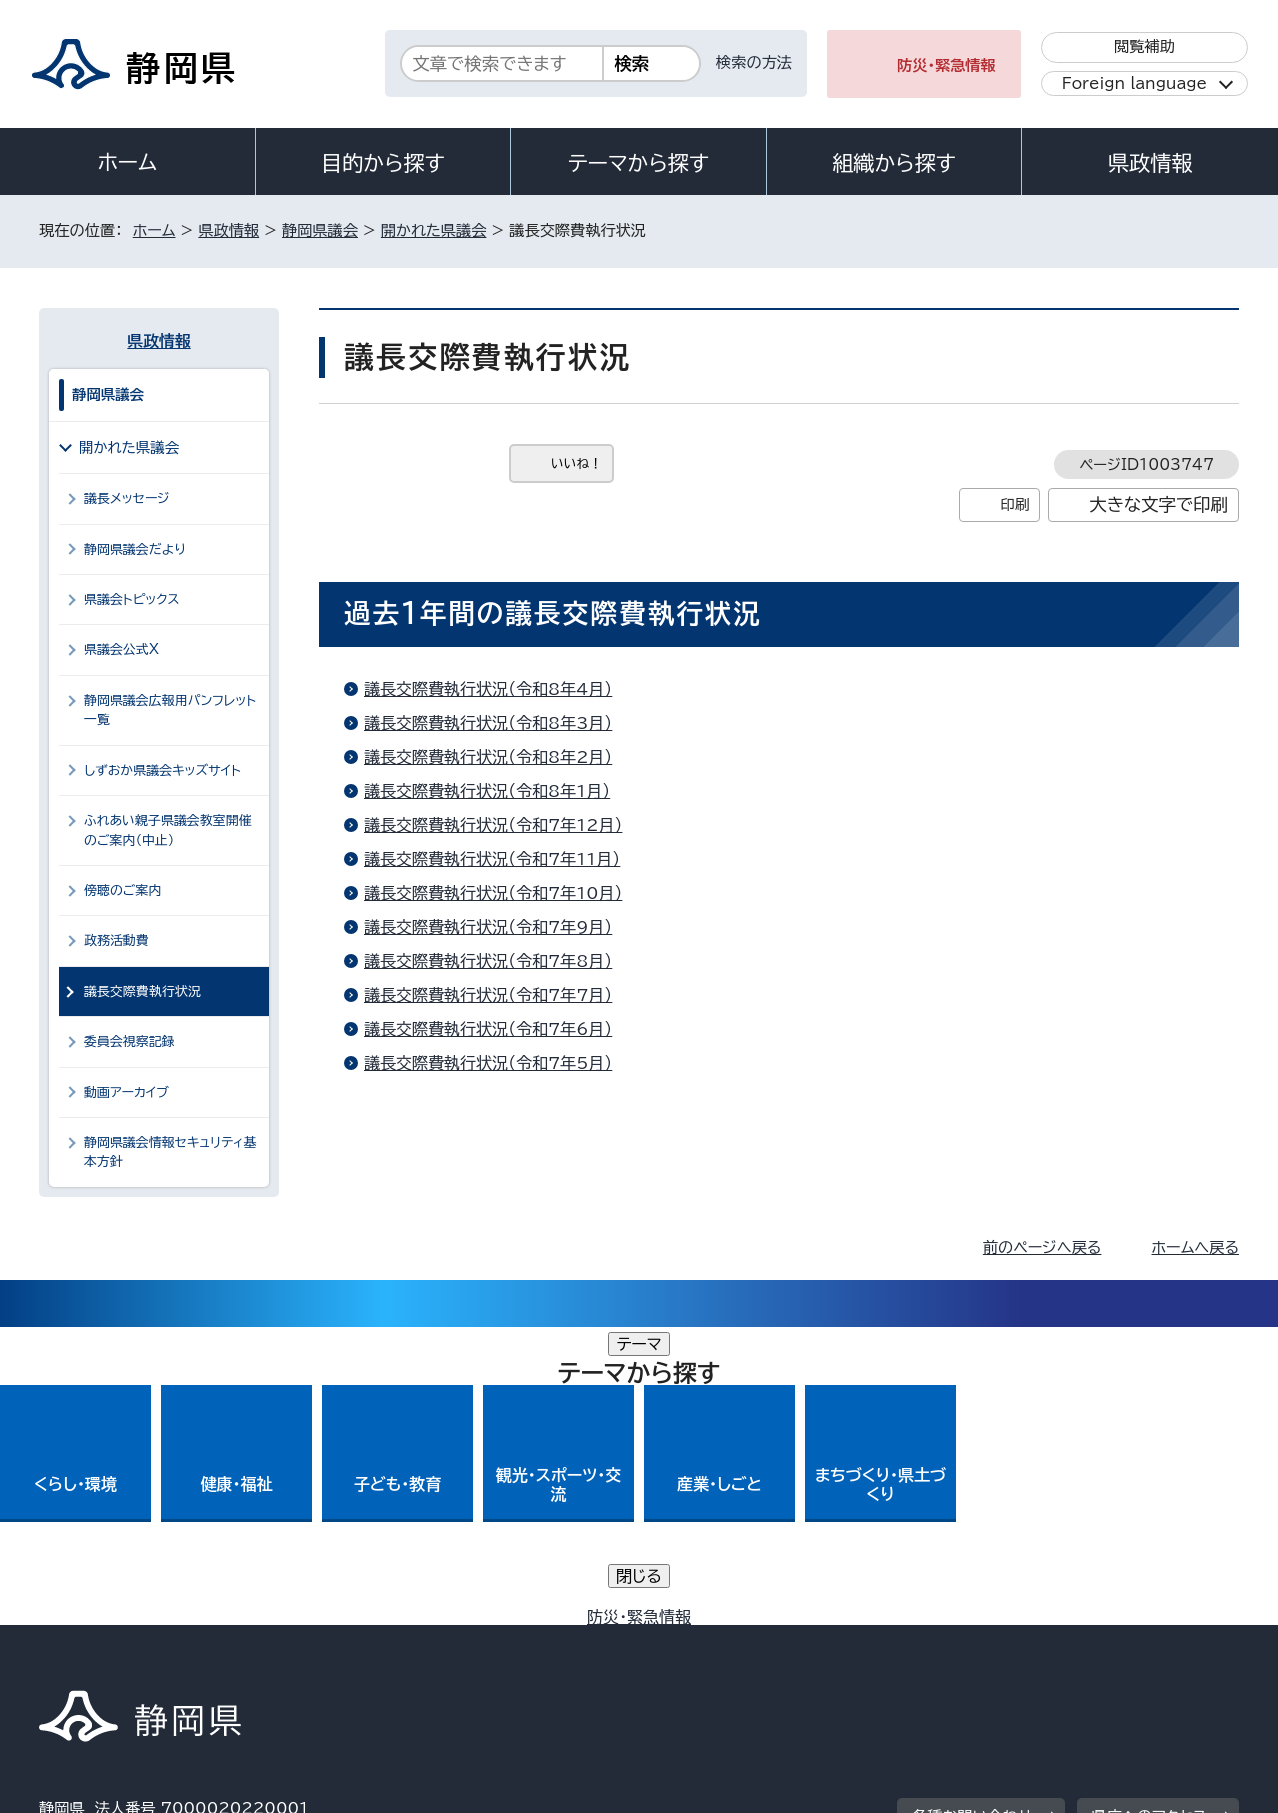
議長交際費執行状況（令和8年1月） (487, 791)
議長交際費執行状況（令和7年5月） (488, 1063)
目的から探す (383, 163)
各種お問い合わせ (972, 1518)
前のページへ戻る (1042, 1247)
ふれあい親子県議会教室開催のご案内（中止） (168, 830)
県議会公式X (121, 649)
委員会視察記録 (129, 1041)
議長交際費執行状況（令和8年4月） (488, 689)
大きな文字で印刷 (1158, 504)
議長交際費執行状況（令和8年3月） (488, 723)
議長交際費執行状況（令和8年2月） (488, 757)
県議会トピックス (131, 599)
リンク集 (1005, 1641)
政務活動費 (116, 940)
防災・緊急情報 (946, 65)
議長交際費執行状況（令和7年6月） (488, 1029)
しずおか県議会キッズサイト (162, 770)
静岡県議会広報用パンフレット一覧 (170, 710)
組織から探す (894, 163)
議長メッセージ (127, 498)
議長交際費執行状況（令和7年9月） (488, 927)
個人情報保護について (356, 1641)
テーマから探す (638, 163)
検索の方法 (754, 62)
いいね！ (576, 463)
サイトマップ (1145, 1641)
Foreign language (1134, 83)
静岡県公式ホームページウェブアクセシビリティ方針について (704, 1641)
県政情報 (1150, 163)
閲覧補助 (1144, 46)
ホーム (128, 162)
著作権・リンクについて (132, 1641)
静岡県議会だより (135, 549)
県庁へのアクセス (1149, 1518)
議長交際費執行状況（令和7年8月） (488, 961)
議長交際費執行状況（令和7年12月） (493, 825)
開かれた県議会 (434, 230)
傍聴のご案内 (122, 890)
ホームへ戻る (1195, 1247)
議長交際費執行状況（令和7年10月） (493, 893)
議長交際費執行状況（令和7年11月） (492, 859)
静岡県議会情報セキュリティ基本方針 (170, 1152)
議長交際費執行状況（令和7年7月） (488, 995)
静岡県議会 (320, 230)
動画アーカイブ (126, 1092)
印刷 (1014, 504)
